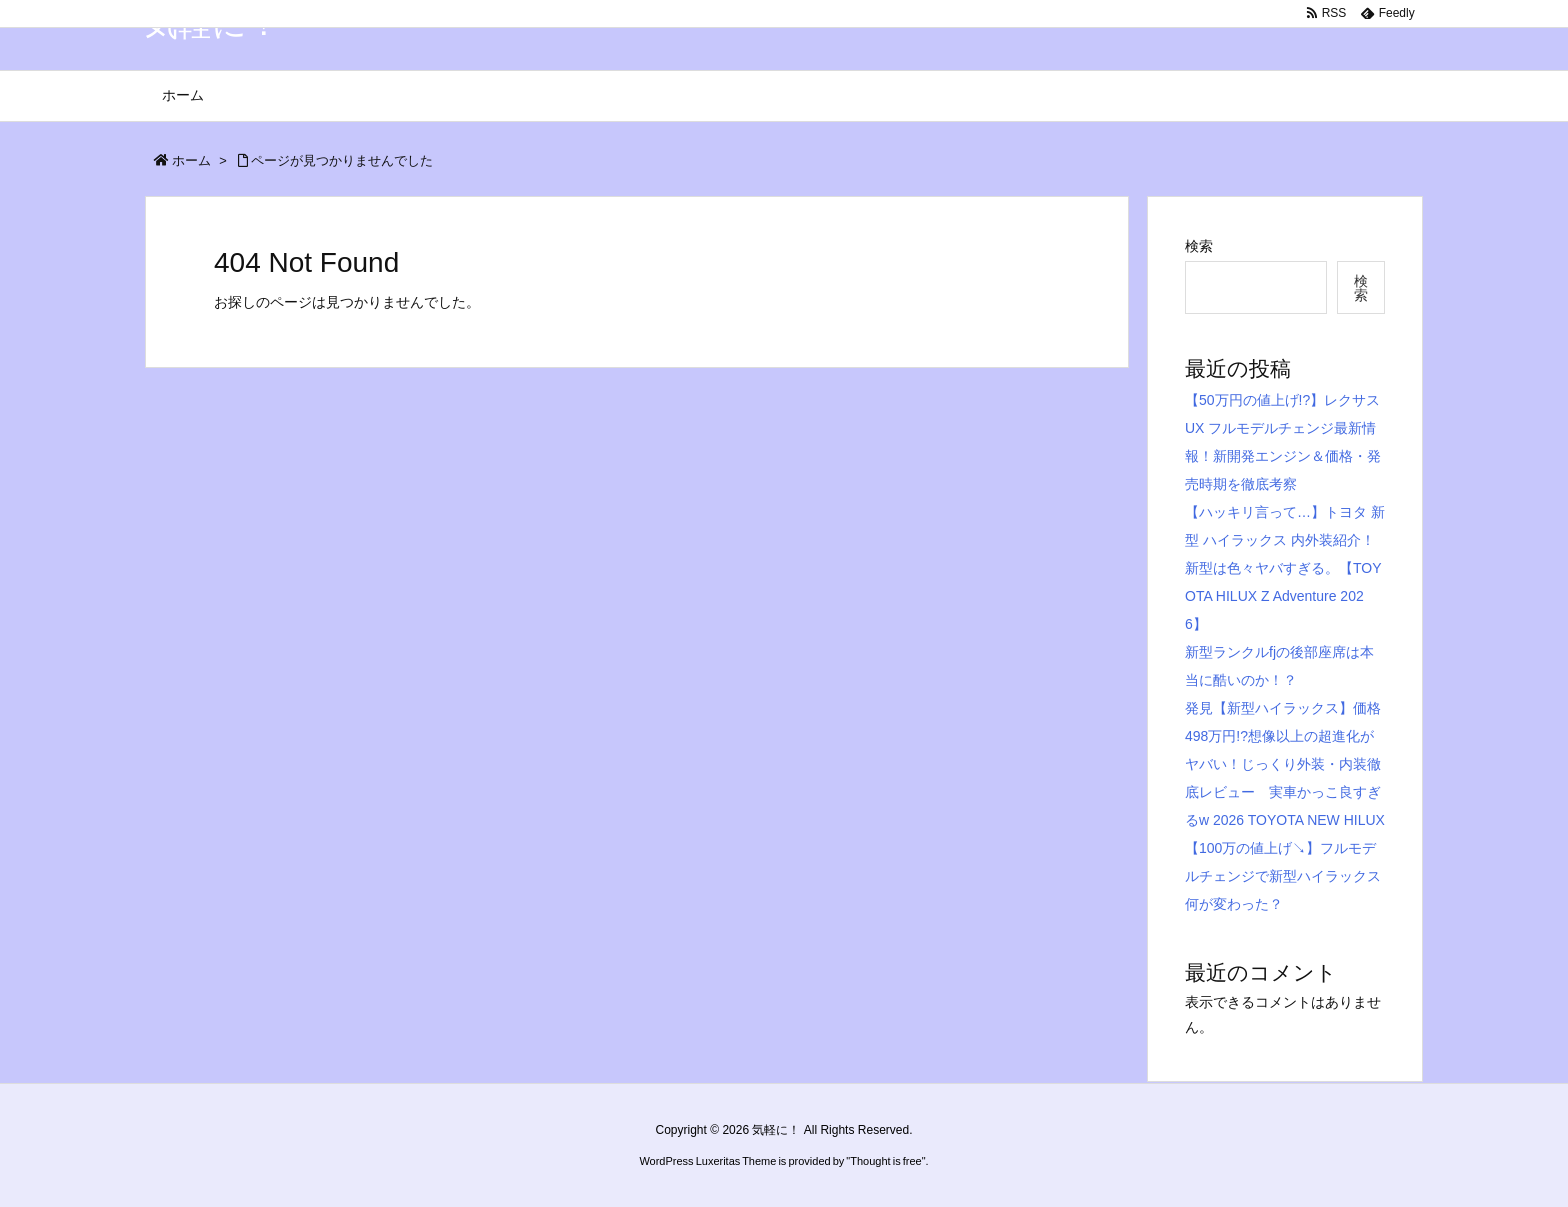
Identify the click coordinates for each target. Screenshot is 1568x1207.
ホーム (191, 160)
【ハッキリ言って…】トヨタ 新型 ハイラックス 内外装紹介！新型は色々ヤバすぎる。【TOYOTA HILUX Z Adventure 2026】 (1285, 568)
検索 (1199, 246)
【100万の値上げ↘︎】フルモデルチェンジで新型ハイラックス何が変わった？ (1283, 876)
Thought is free (885, 1161)
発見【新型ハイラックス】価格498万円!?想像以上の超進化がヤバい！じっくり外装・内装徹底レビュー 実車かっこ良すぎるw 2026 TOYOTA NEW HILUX (1285, 764)
